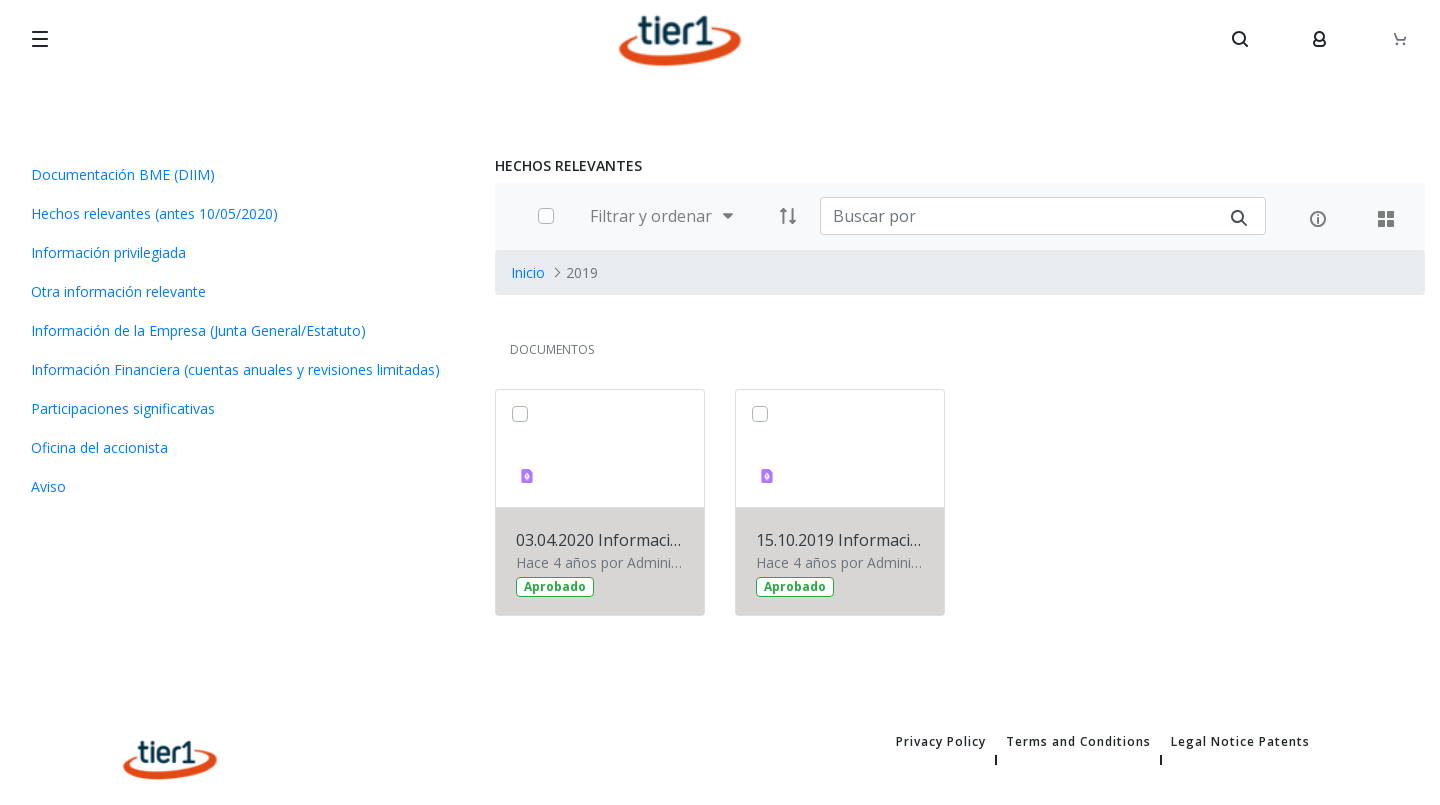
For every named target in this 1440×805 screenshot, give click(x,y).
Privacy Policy (941, 742)
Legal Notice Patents (1240, 742)
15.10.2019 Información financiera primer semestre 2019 (840, 540)
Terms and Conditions (1078, 742)
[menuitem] (240, 174)
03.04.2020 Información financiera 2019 (600, 540)
